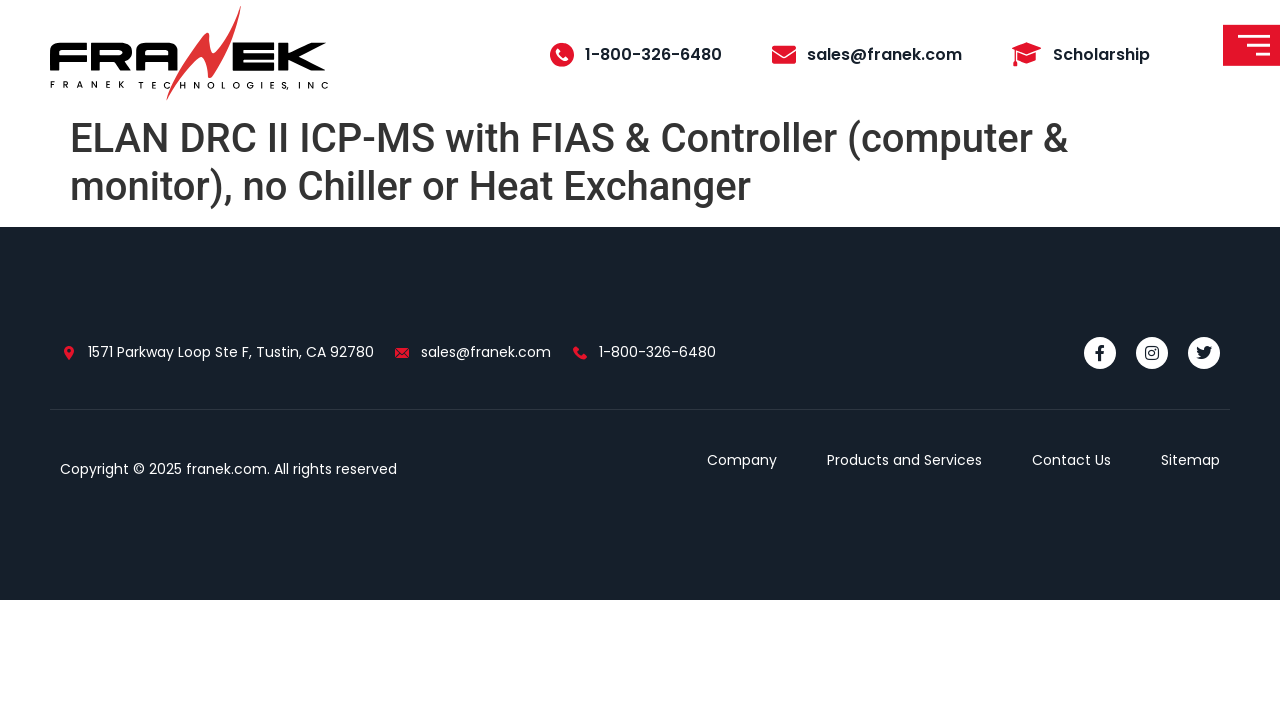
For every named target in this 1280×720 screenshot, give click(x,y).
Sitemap (1190, 460)
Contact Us (1071, 460)
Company (742, 460)
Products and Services (904, 460)
